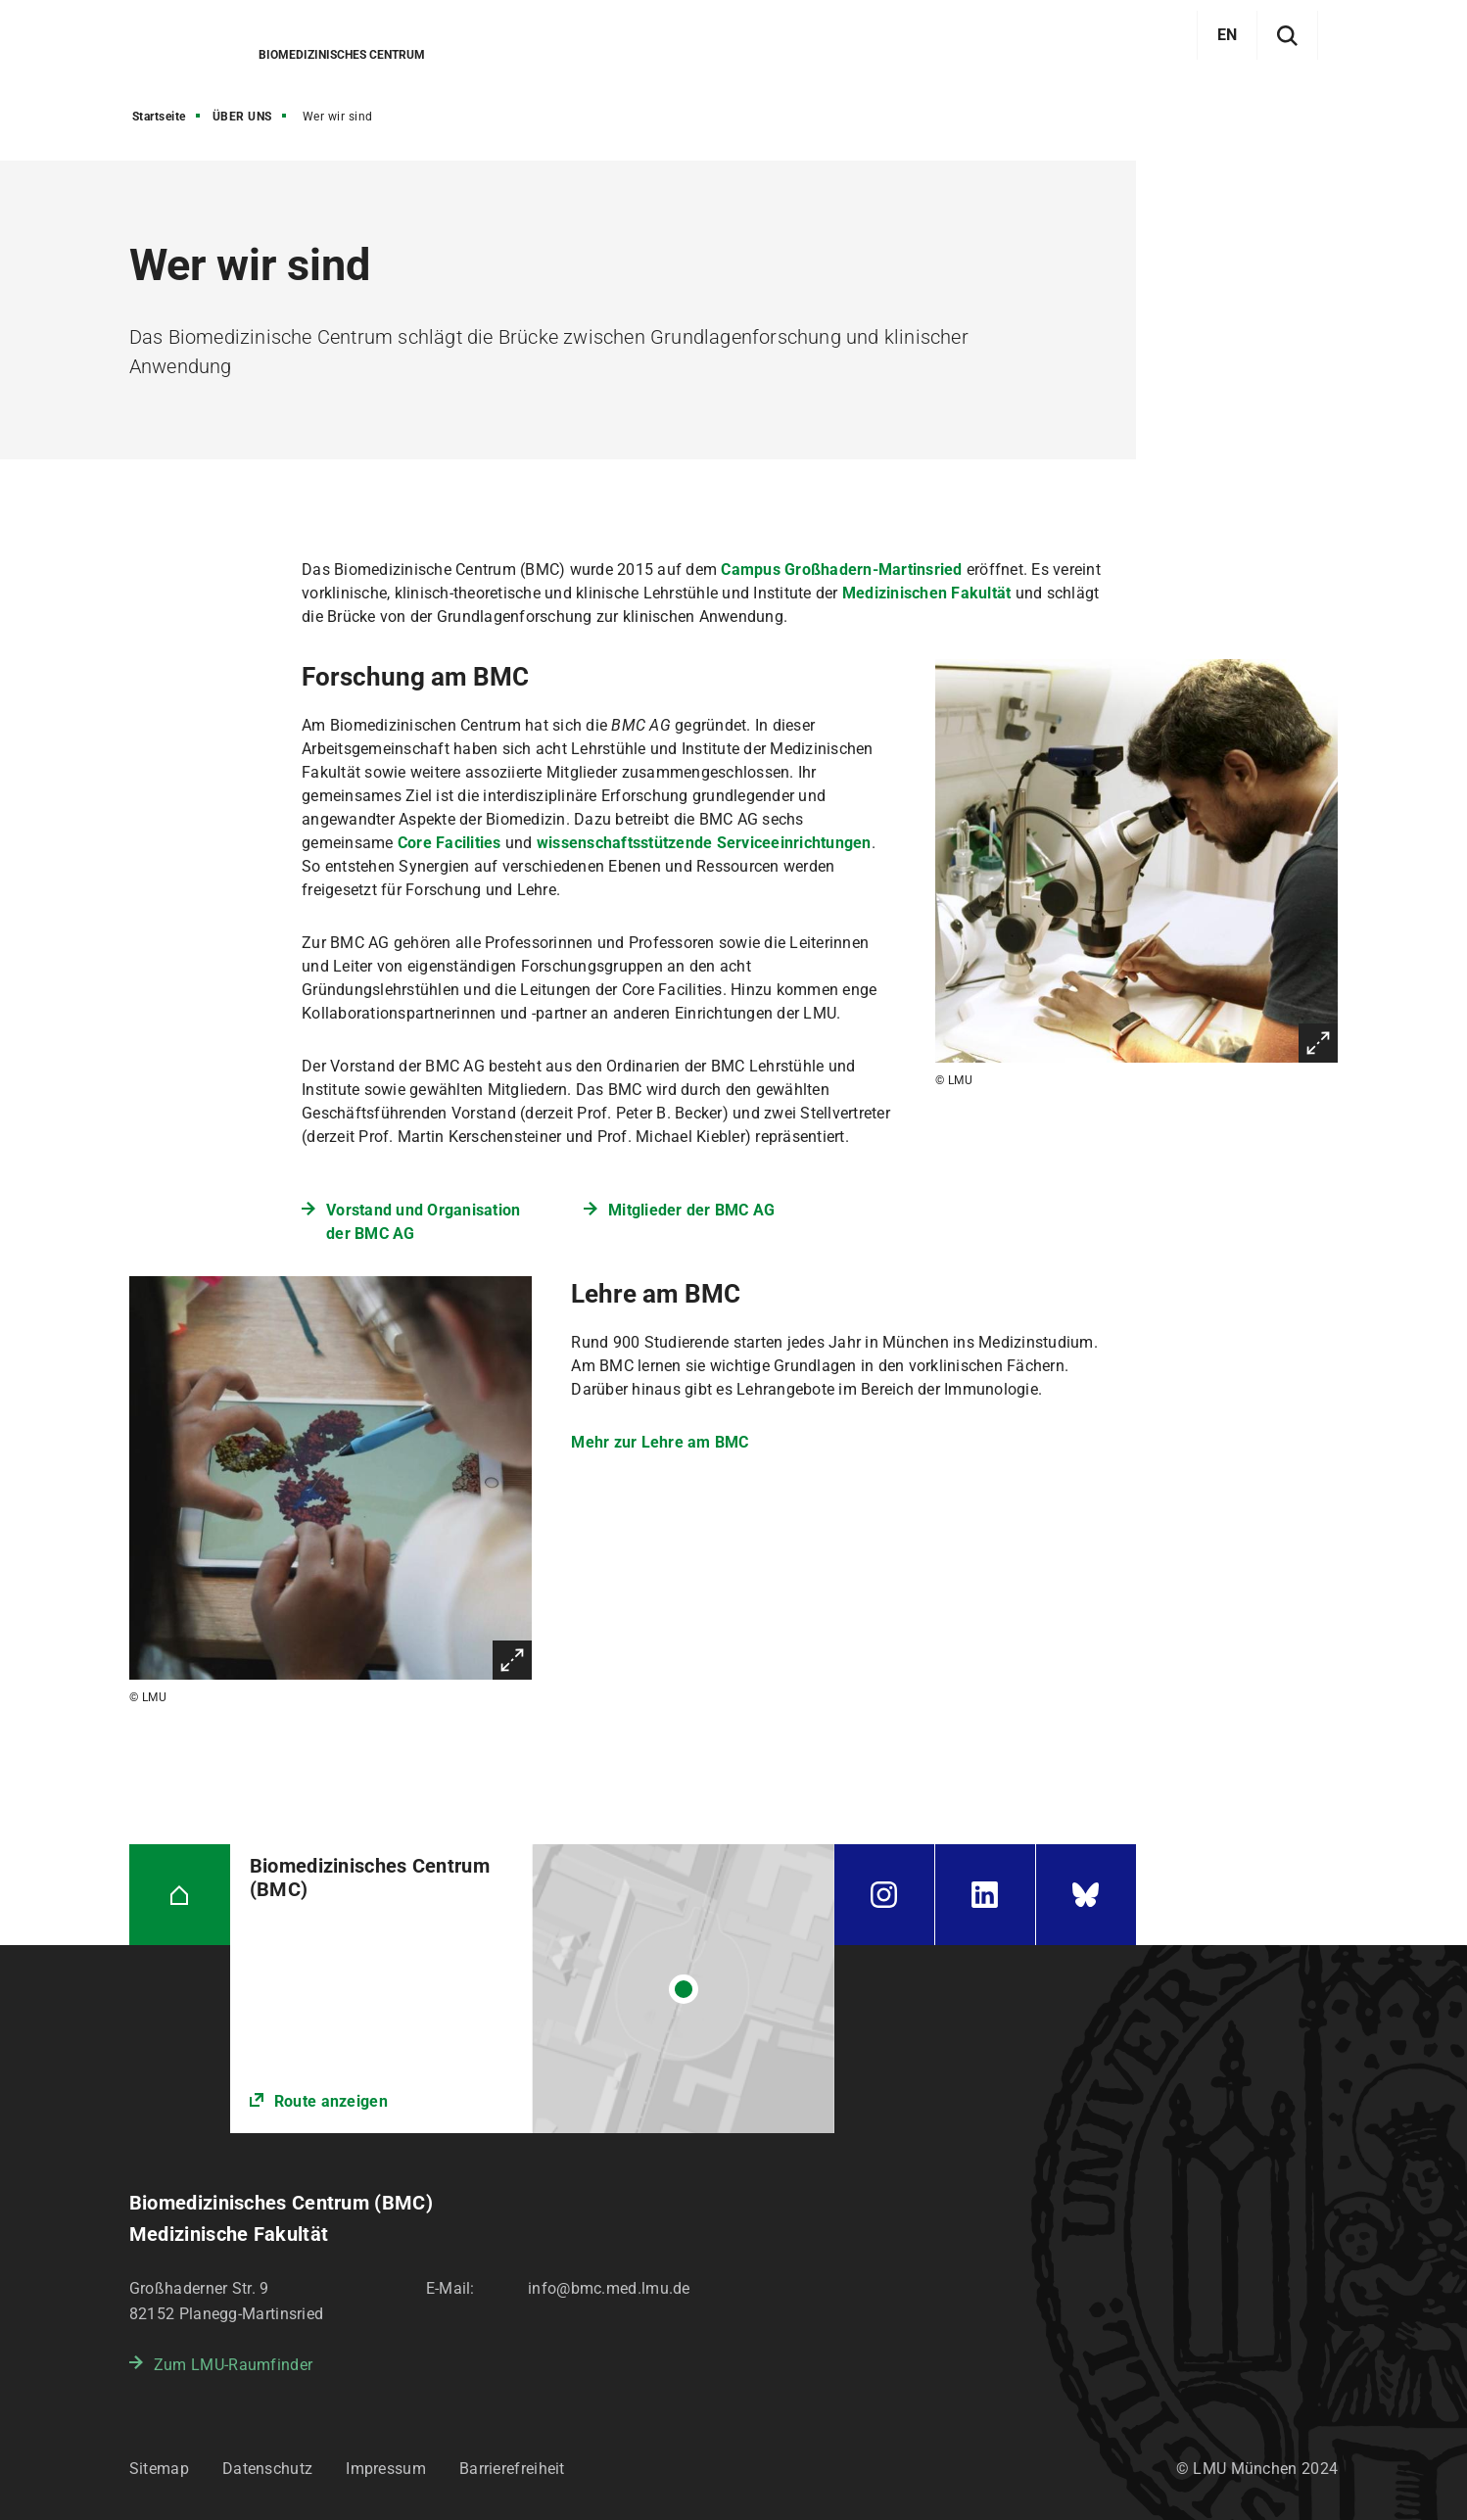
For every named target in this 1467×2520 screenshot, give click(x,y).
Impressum (386, 2468)
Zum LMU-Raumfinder (233, 2364)
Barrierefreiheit (512, 2468)
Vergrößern (1318, 1043)
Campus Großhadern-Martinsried (841, 569)
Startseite (159, 116)
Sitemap (159, 2468)
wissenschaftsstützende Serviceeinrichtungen (704, 842)
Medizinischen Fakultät (927, 593)
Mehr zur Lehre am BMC (659, 1442)
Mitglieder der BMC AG (691, 1210)
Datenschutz (267, 2468)
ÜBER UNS (242, 116)
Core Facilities (449, 842)
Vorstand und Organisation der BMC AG (423, 1222)
